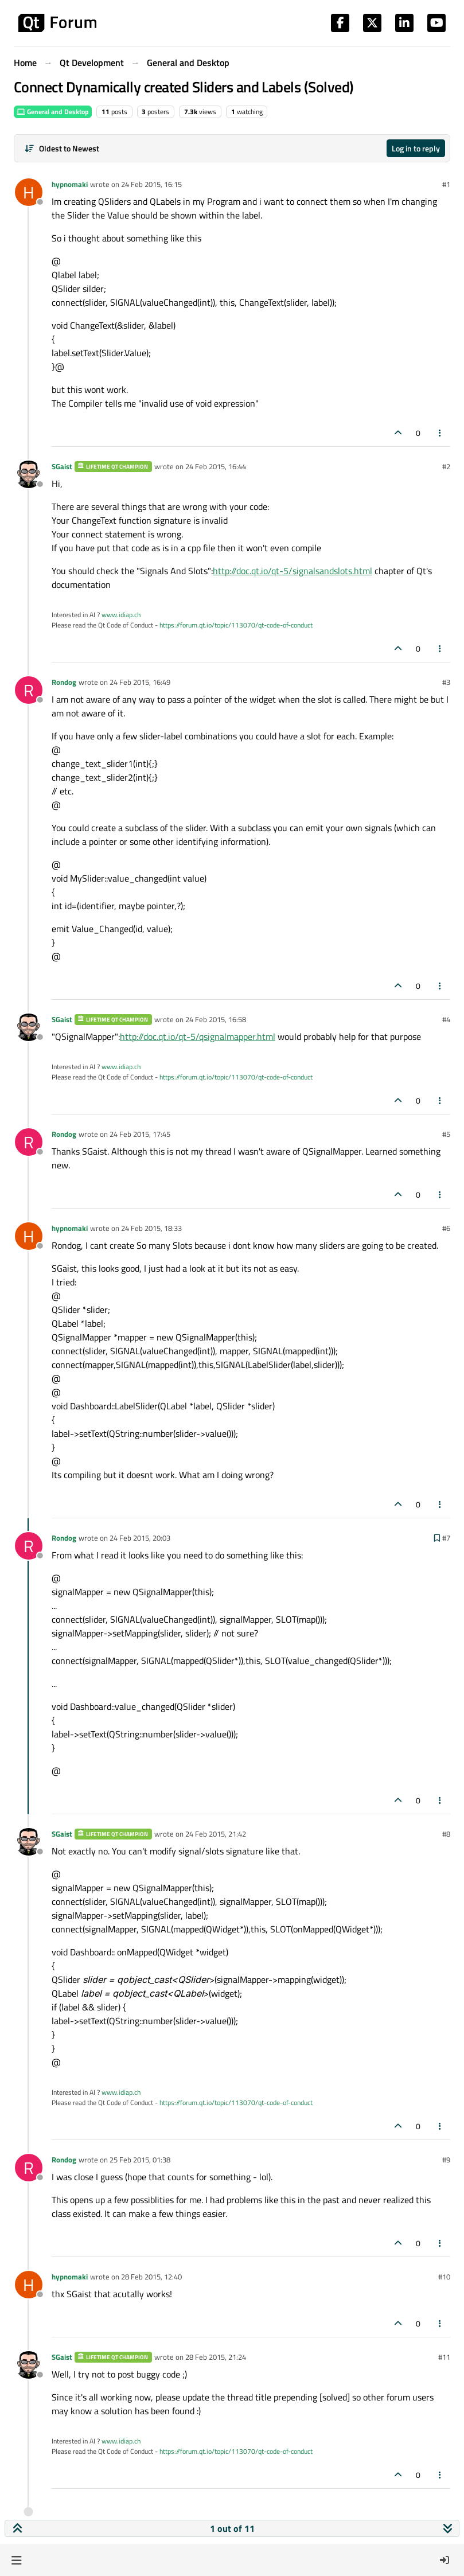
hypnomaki (70, 184)
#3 (446, 682)
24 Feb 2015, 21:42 (215, 1834)
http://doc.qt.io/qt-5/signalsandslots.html (292, 571)
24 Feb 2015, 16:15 (151, 184)
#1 (446, 184)
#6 (446, 1228)
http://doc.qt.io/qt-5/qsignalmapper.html (197, 1036)
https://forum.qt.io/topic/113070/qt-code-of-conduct (236, 624)
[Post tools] (440, 433)
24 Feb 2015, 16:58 (215, 1019)
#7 (446, 1538)
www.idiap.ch (121, 614)
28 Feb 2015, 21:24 (215, 2357)
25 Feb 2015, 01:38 (140, 2159)
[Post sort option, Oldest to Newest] (61, 148)
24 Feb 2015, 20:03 (140, 1538)
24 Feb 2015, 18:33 (151, 1228)
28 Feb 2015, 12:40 (151, 2276)
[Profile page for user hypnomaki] (28, 192)
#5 (446, 1134)
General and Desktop (53, 111)
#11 (444, 2357)
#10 (444, 2276)
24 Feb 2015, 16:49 (140, 682)
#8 (446, 1834)
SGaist (62, 466)
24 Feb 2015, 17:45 (140, 1134)
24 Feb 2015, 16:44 (215, 466)
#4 (446, 1019)
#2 (446, 466)
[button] (16, 2559)
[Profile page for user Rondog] (28, 690)
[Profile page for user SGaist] (28, 474)
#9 (446, 2159)
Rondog (64, 682)
